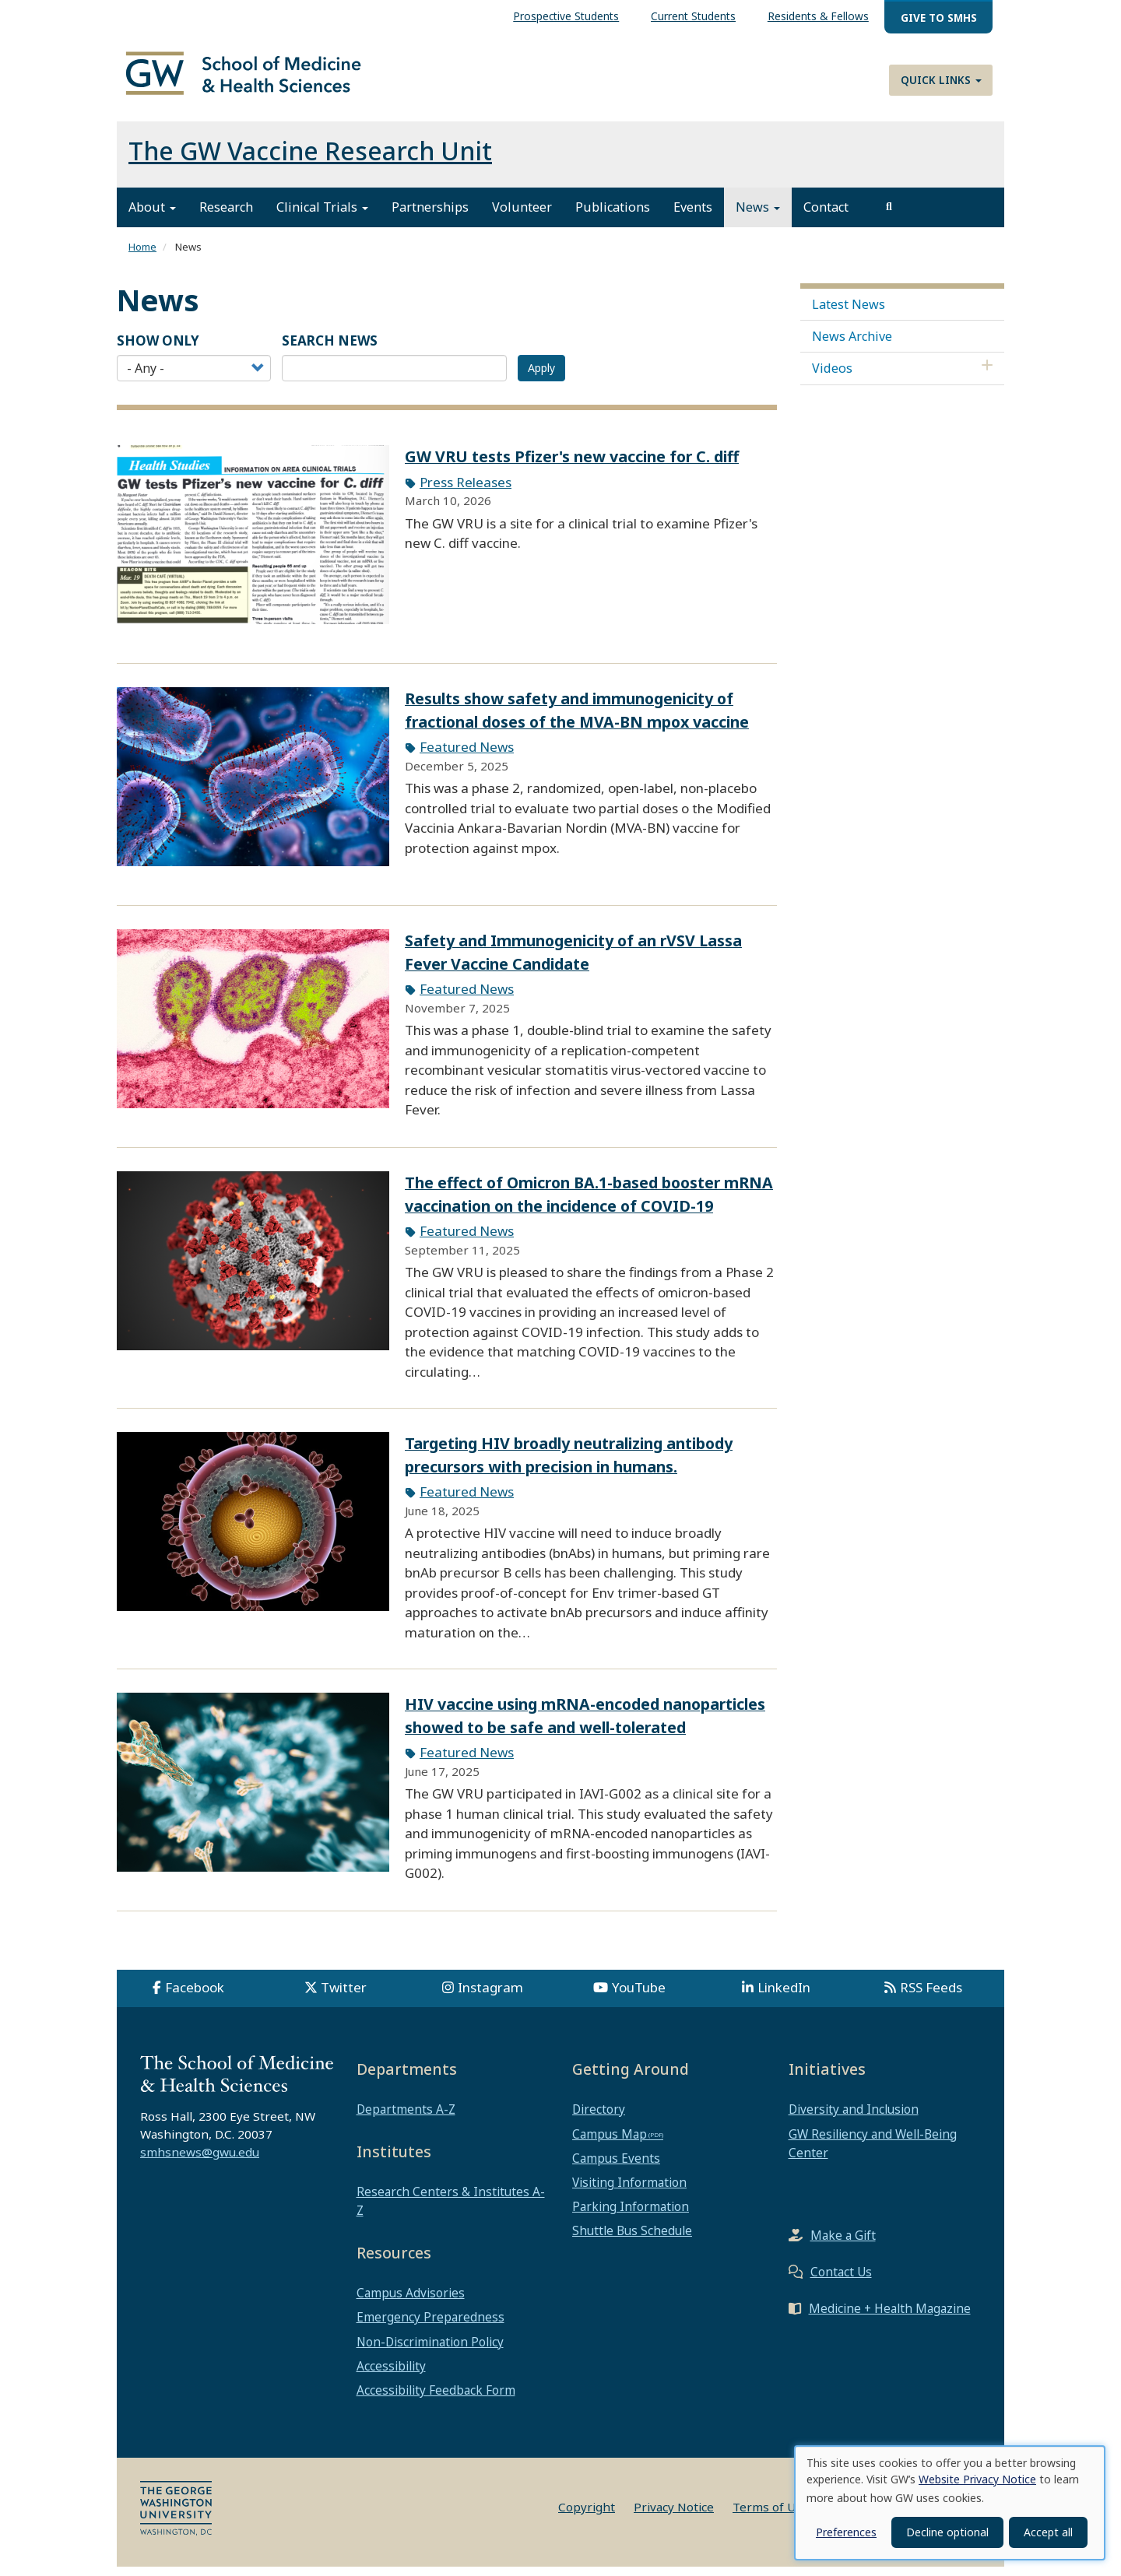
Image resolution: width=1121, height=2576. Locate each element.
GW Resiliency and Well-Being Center (873, 2152)
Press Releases (465, 491)
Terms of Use (771, 2516)
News (758, 216)
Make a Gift (843, 2243)
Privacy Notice (674, 2516)
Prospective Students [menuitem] (566, 16)
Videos (832, 377)
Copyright (586, 2516)
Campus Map (609, 2142)
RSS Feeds (931, 1997)
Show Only (158, 349)
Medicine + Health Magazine (890, 2317)
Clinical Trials (322, 216)
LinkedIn (783, 1997)
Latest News (848, 312)
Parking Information (630, 2215)
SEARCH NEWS (330, 349)
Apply (541, 377)
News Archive (852, 344)
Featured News (467, 756)
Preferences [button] (846, 2532)
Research (226, 216)
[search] (889, 216)
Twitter (344, 1997)
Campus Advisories (411, 2302)
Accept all (1048, 2532)
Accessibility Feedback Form (436, 2399)
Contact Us (841, 2280)
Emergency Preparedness (430, 2326)
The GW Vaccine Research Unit (310, 160)
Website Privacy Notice (977, 2479)
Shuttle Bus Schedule (632, 2240)
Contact (826, 216)
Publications (612, 216)
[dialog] (949, 2502)
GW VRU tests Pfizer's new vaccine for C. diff (572, 465)
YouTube (639, 1997)
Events (692, 216)
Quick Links (941, 79)
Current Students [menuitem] (693, 16)
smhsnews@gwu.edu (199, 2160)
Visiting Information (629, 2191)
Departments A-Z (406, 2118)
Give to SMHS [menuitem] (939, 17)
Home (142, 256)
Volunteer (522, 216)
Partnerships (430, 216)
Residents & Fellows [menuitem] (818, 16)
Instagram (490, 1997)
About (152, 216)
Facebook (194, 1997)
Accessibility (391, 2374)
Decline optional (947, 2532)
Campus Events (616, 2166)
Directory (598, 2118)
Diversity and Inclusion (854, 2118)
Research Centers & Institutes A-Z (451, 2210)
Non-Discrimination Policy (430, 2350)
